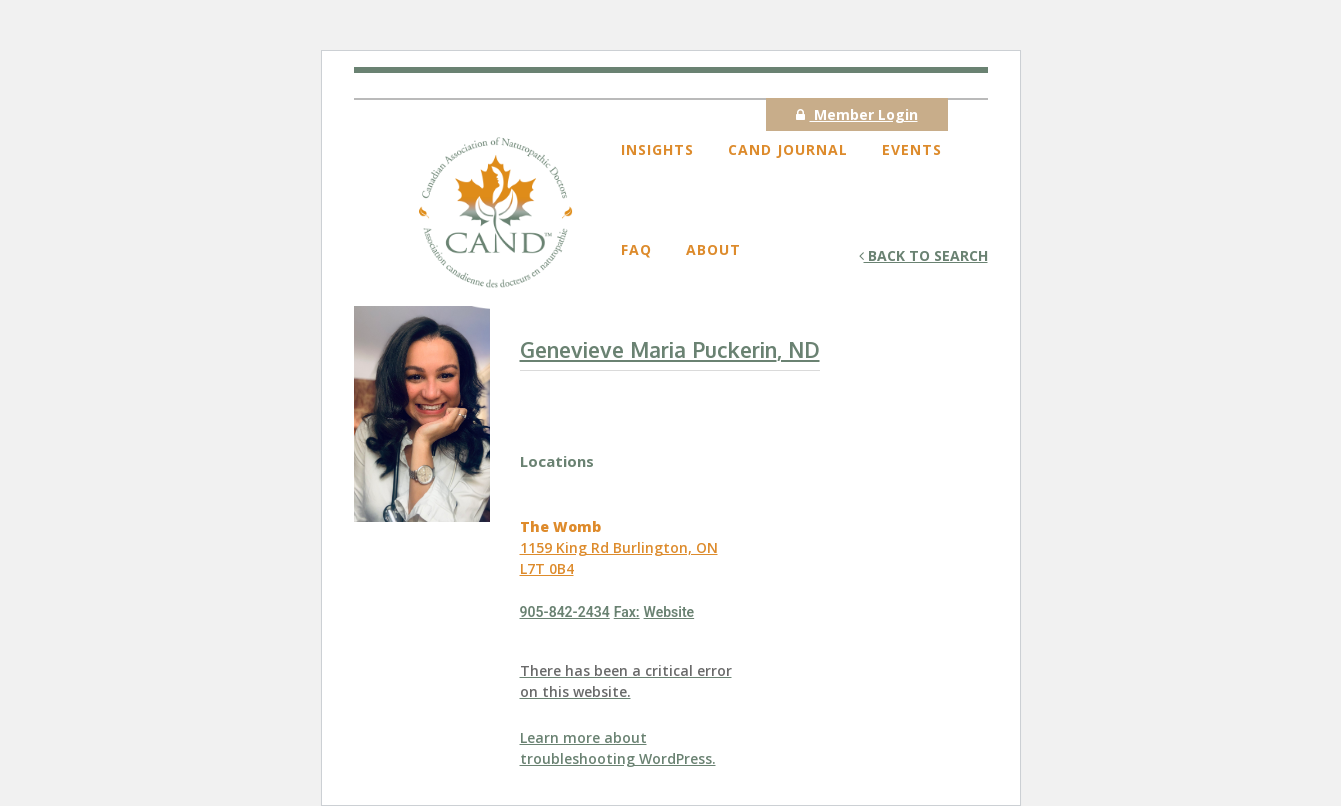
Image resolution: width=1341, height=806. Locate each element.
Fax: (627, 612)
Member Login (857, 114)
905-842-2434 (565, 612)
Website (669, 612)
